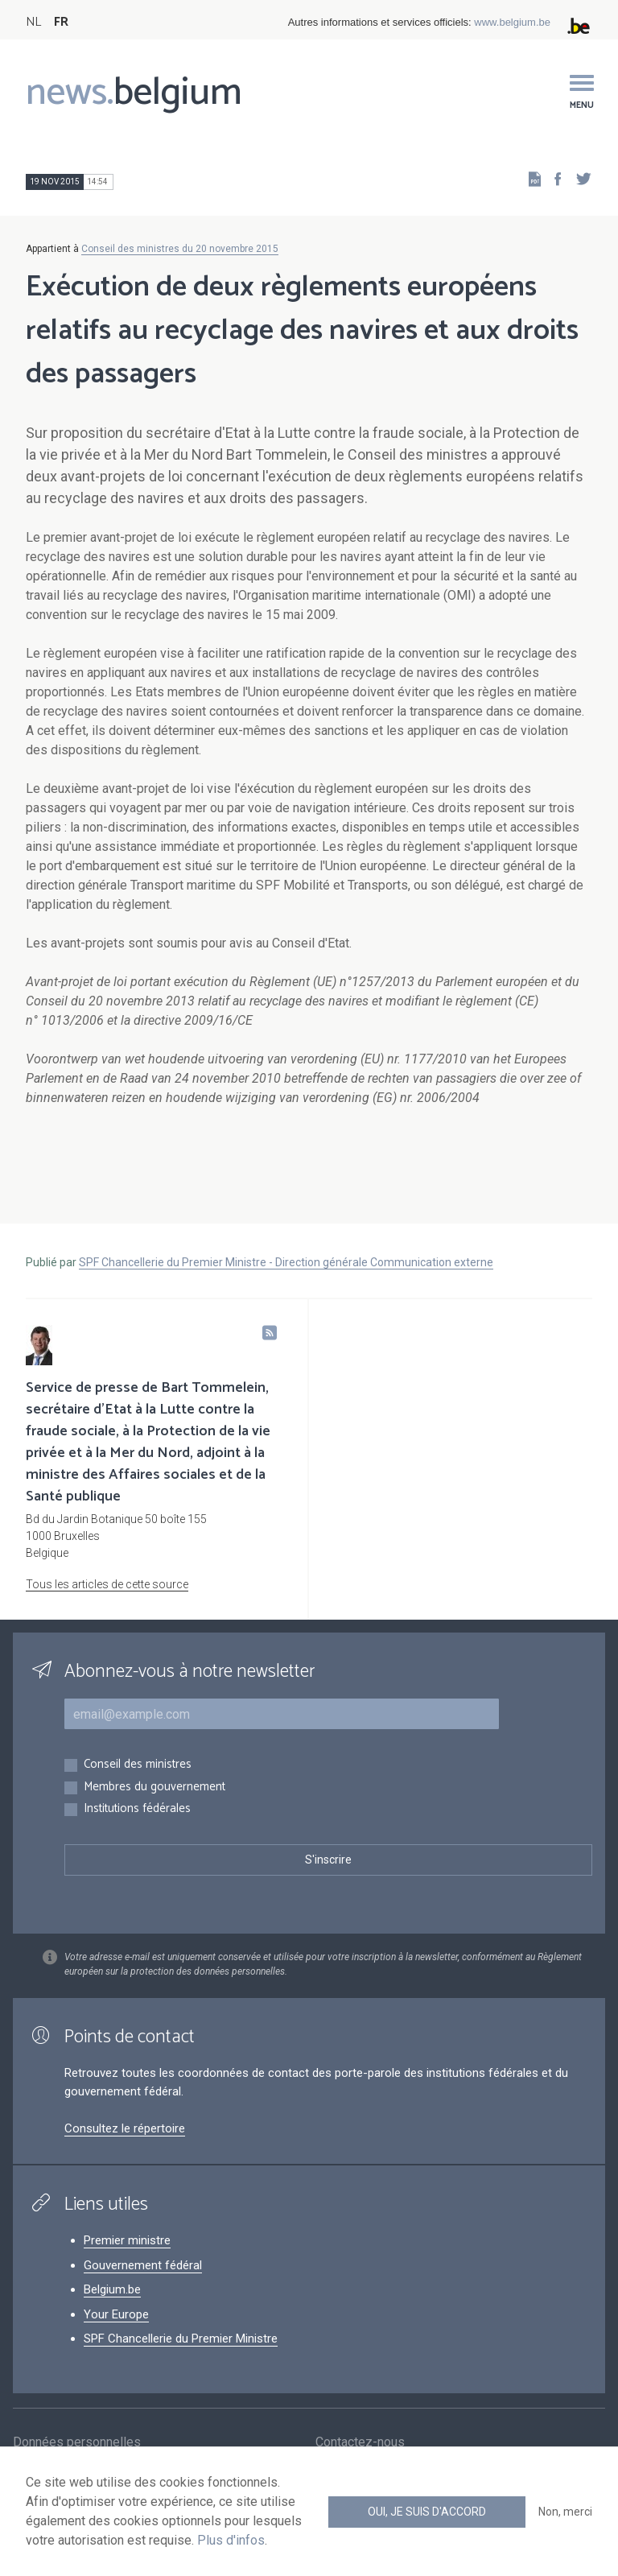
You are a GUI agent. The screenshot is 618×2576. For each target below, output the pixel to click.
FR (61, 22)
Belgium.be (112, 2289)
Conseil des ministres (138, 1765)
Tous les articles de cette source (107, 1584)
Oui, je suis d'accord (427, 2511)
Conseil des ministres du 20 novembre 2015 (179, 248)
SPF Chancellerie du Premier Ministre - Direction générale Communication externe (286, 1262)
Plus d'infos (231, 2540)
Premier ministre (127, 2240)
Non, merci (565, 2511)
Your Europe (116, 2314)
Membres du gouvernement (154, 1787)
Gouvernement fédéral (143, 2265)
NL (33, 22)
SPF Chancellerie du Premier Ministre (181, 2338)
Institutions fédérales (137, 1809)
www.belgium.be (512, 22)
